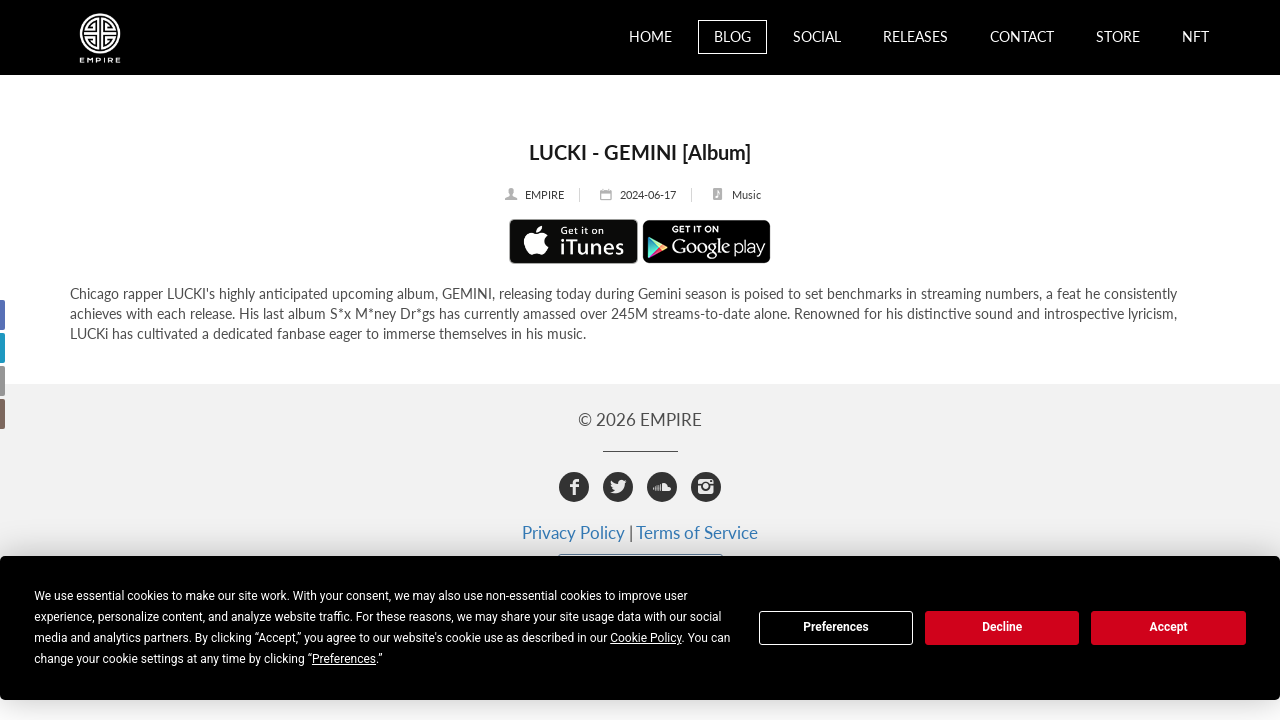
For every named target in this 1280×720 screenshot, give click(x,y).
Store (1118, 36)
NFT (1195, 36)
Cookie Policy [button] (645, 638)
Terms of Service (697, 532)
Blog (732, 36)
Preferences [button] (344, 659)
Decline (1002, 627)
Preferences (836, 627)
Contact (1022, 36)
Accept (1169, 627)
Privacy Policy (573, 532)
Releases (915, 36)
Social (817, 36)
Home (650, 36)
